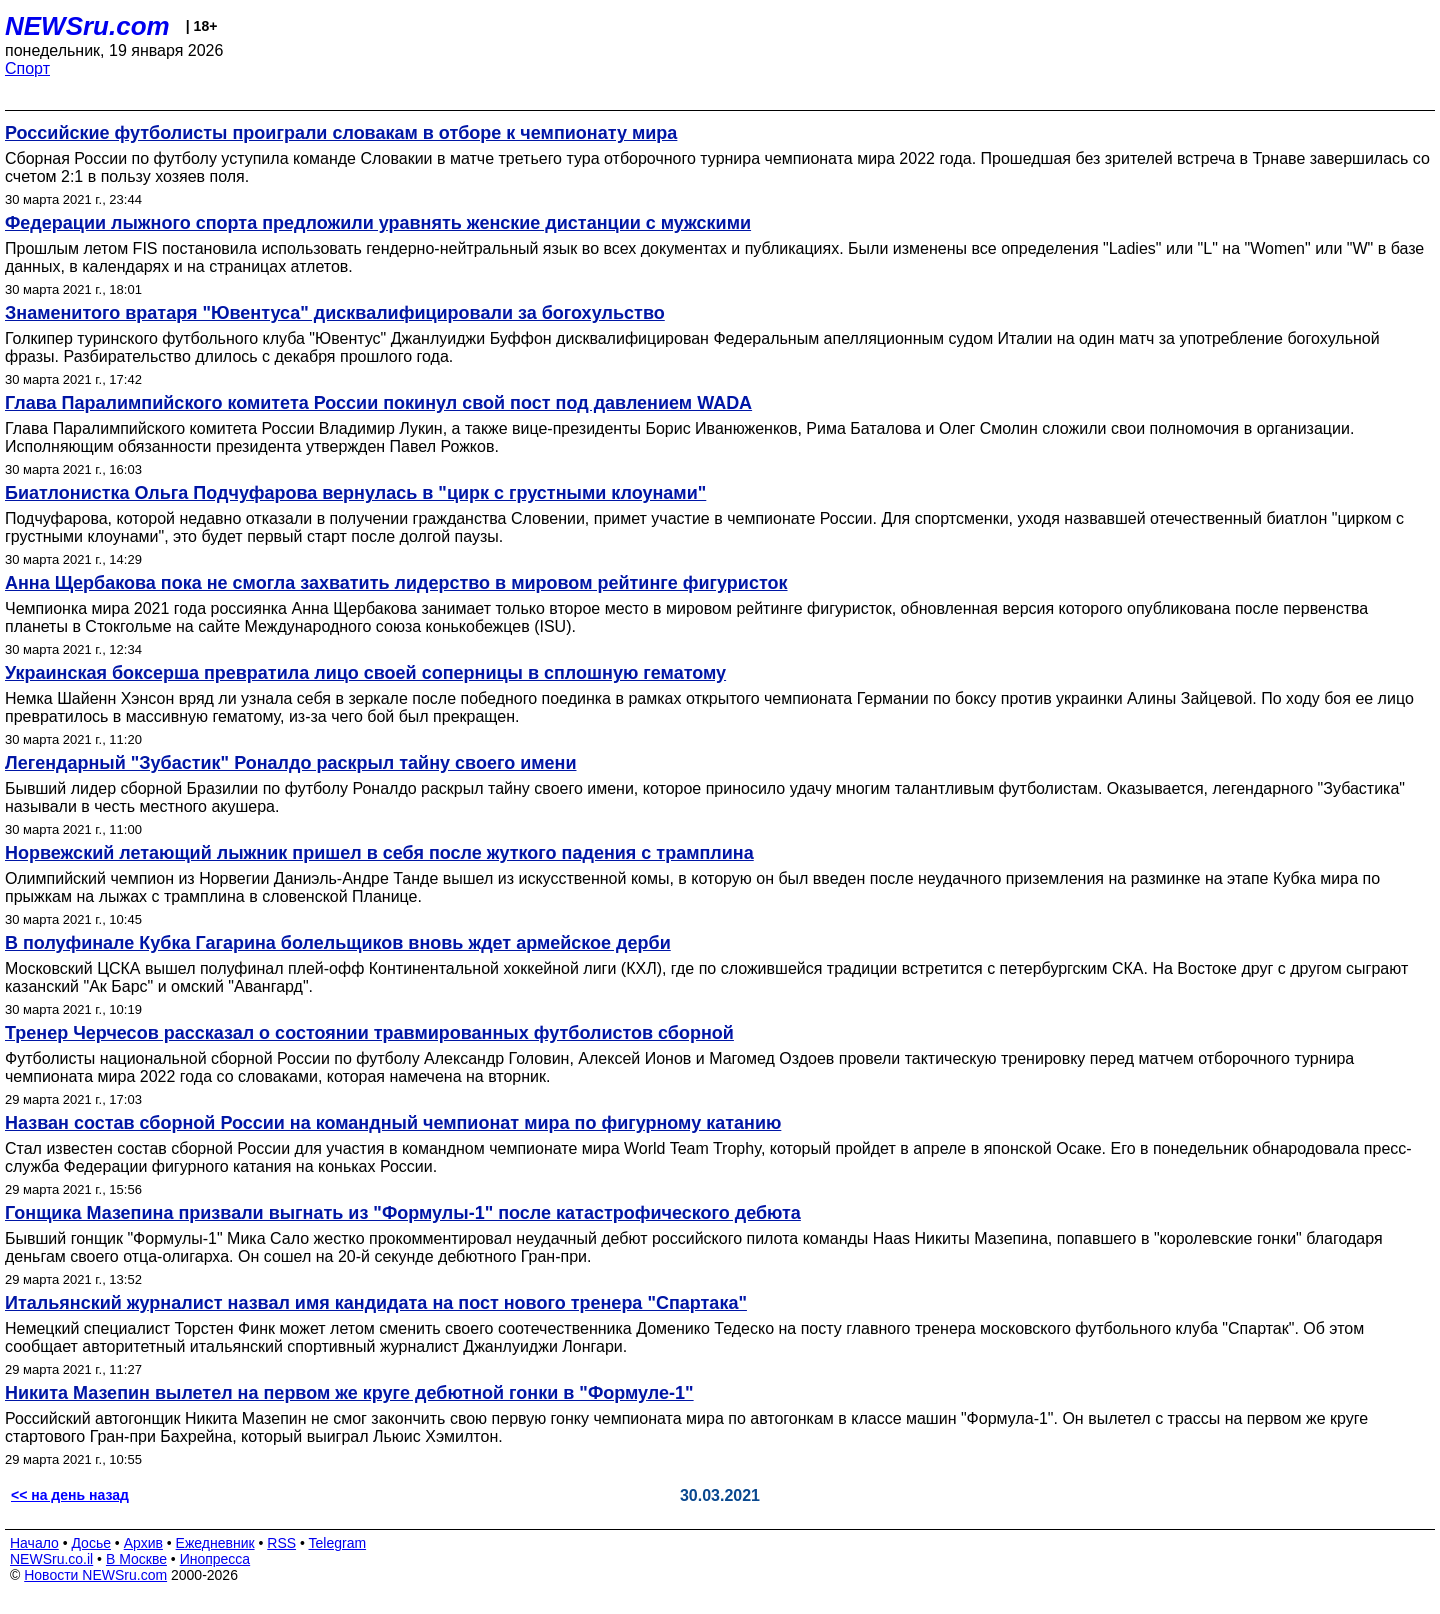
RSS (281, 1543)
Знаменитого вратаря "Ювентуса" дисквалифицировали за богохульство (335, 313)
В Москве (136, 1559)
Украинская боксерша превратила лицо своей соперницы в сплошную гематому (365, 673)
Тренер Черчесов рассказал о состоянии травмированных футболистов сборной (369, 1033)
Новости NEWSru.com (95, 1575)
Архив (143, 1543)
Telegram (338, 1543)
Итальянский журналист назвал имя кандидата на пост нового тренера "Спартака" (376, 1303)
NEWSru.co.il (51, 1559)
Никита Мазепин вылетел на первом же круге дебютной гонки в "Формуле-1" (349, 1393)
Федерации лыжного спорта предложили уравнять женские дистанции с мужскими (378, 223)
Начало (34, 1543)
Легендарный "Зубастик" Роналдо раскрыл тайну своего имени (290, 763)
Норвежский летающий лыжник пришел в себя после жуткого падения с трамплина (379, 853)
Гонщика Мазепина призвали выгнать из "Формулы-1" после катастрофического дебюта (403, 1213)
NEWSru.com (87, 26)
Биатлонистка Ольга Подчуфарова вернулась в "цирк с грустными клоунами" (355, 493)
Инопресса (215, 1559)
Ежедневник (215, 1543)
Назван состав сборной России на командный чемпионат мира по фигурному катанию (393, 1123)
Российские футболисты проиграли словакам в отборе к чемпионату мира (341, 133)
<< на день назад (70, 1495)
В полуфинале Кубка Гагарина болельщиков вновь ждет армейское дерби (338, 943)
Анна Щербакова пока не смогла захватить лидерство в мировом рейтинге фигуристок (396, 583)
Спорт (27, 68)
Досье (91, 1543)
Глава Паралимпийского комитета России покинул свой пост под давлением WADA (378, 403)
